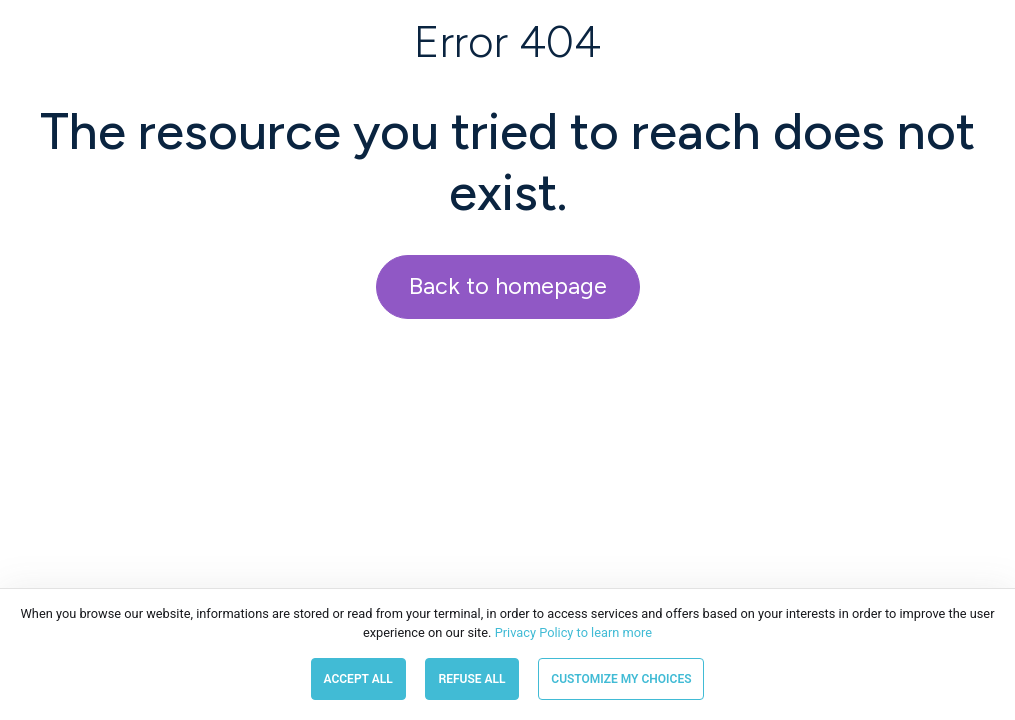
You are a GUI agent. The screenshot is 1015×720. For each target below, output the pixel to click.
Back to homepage (508, 286)
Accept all (358, 679)
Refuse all (471, 679)
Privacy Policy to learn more (571, 632)
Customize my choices (621, 679)
